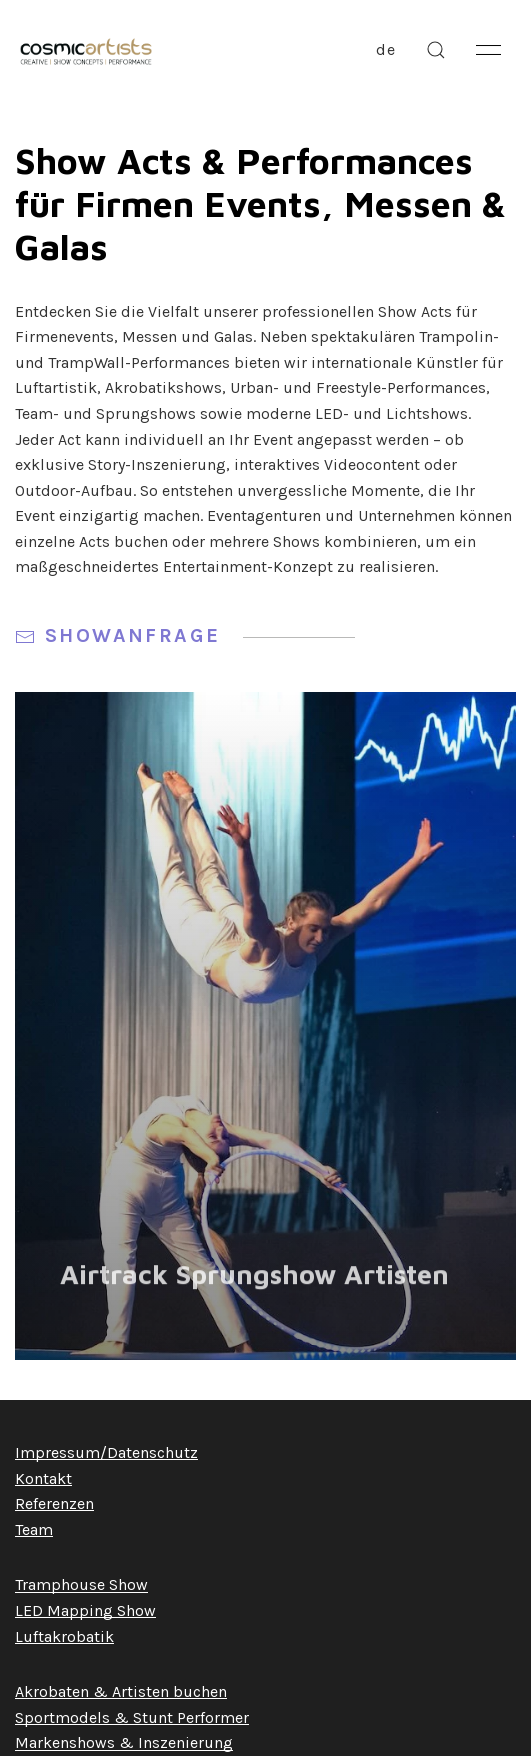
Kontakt (43, 1478)
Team (34, 1529)
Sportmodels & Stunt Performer (132, 1717)
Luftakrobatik (64, 1636)
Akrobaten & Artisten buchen (121, 1691)
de (386, 49)
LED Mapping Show (85, 1610)
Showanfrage (185, 635)
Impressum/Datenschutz (106, 1452)
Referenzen (54, 1503)
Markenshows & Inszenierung (124, 1742)
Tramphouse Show (81, 1584)
